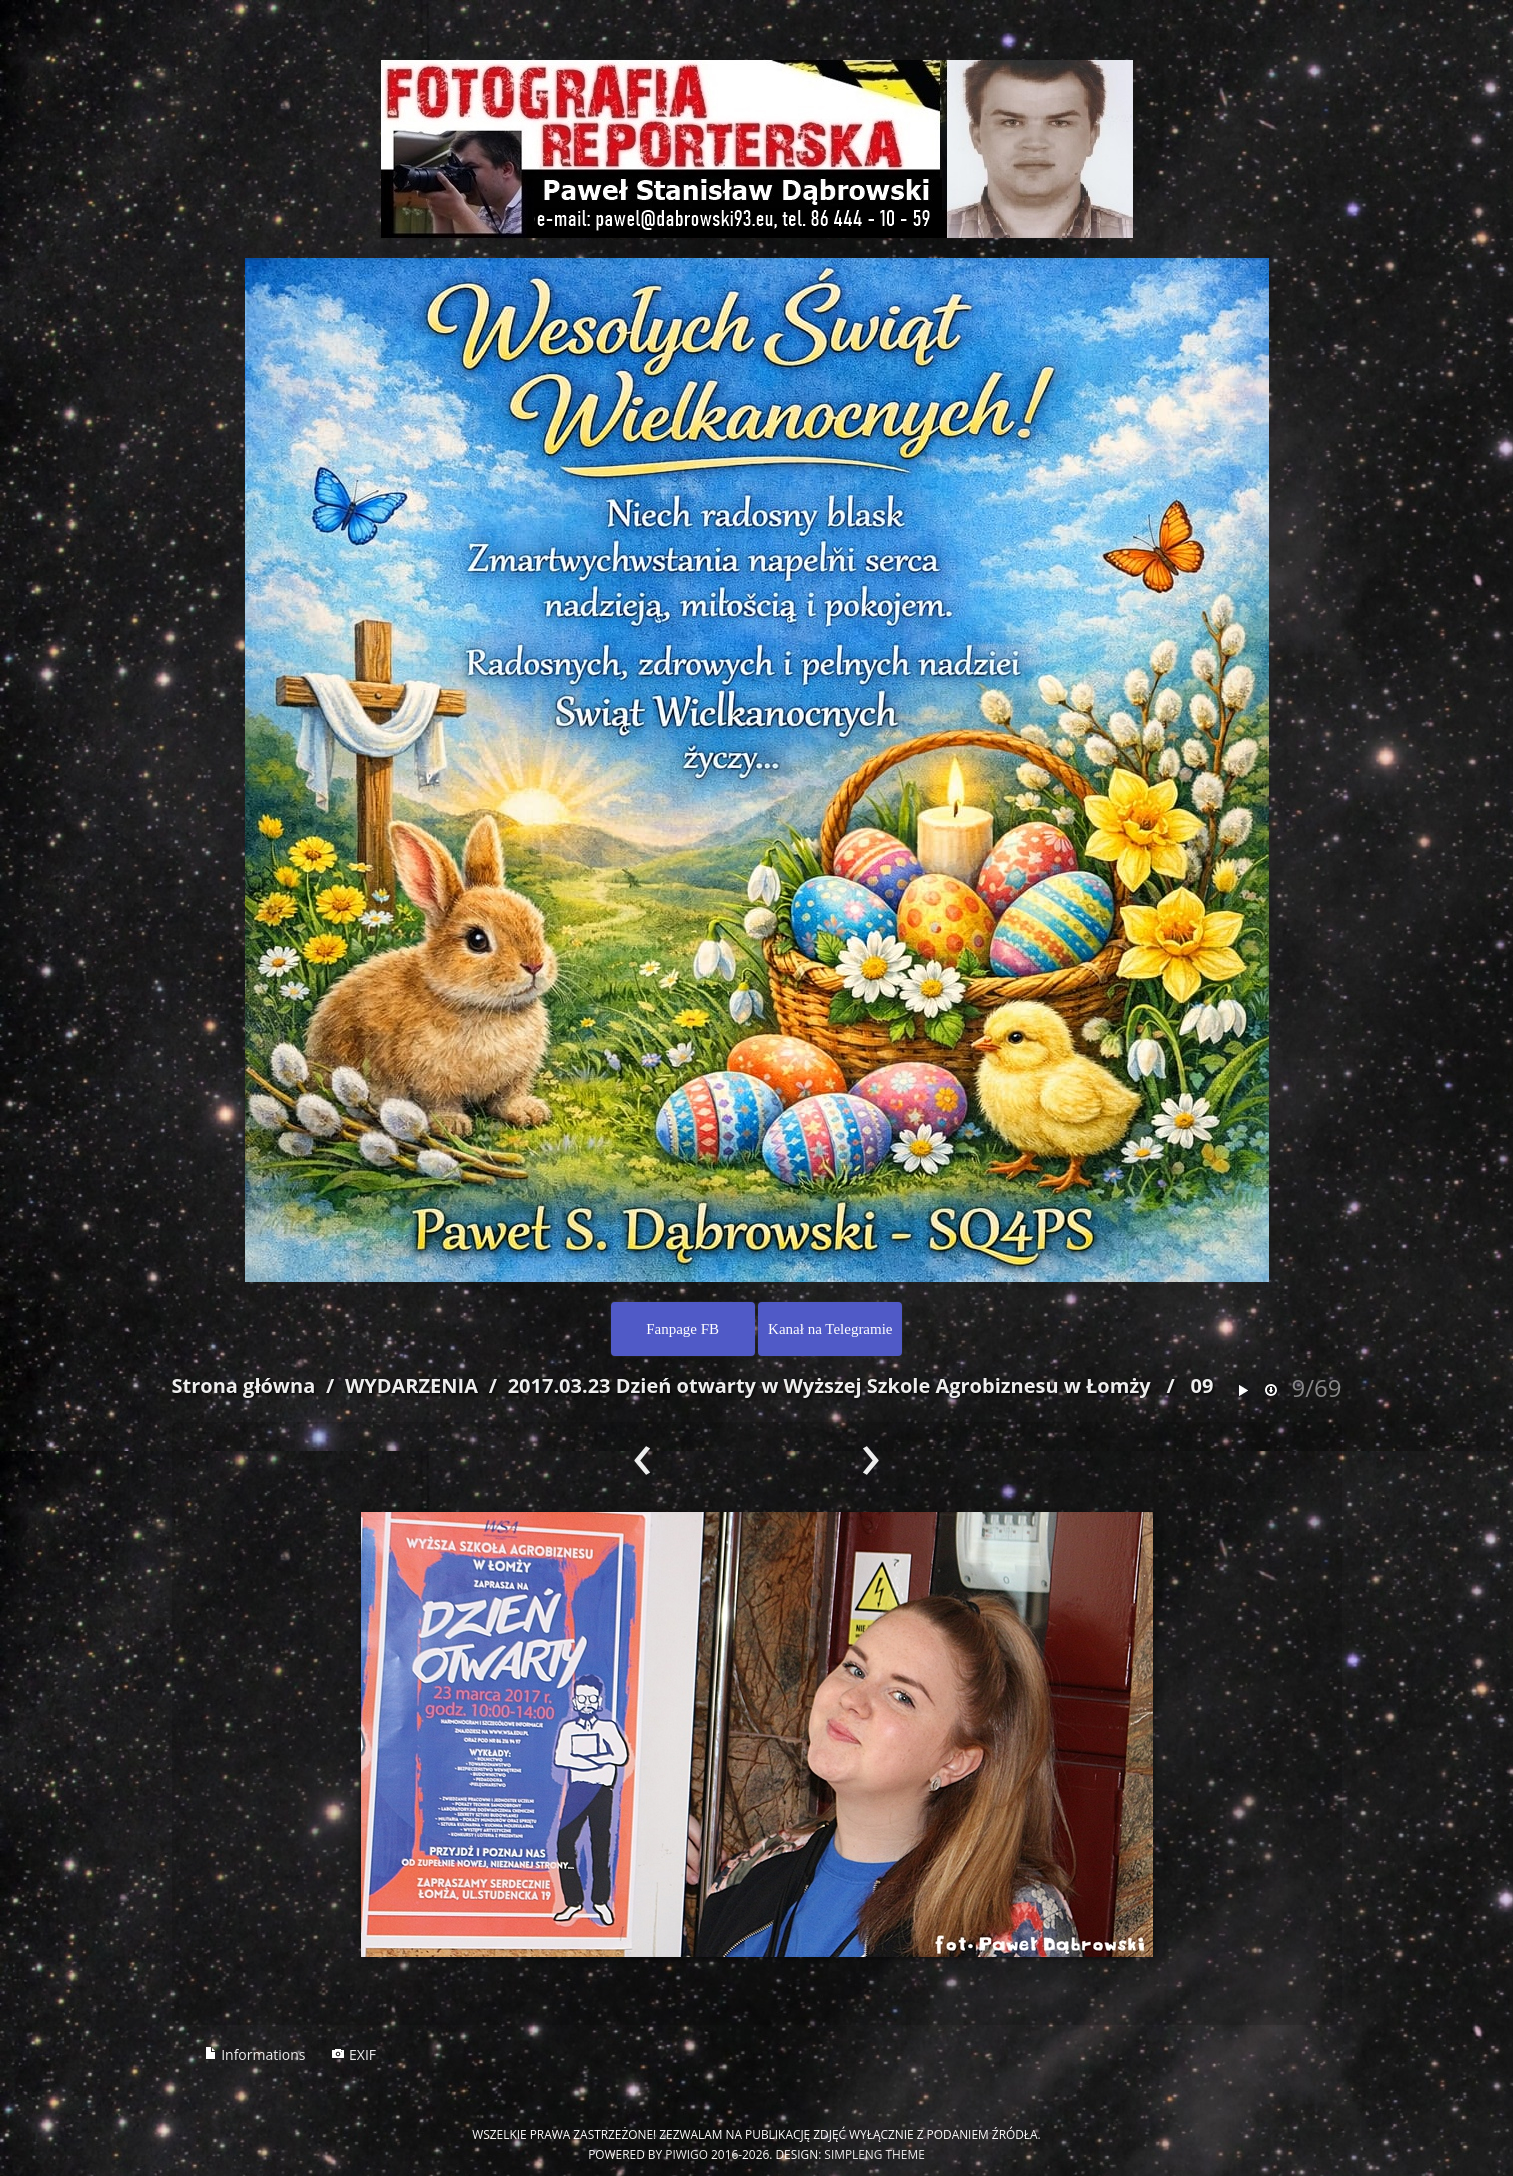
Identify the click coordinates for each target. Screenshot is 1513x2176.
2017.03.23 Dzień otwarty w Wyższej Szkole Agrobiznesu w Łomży (829, 1385)
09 (1202, 1385)
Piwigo (686, 2154)
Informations (255, 2054)
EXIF (353, 2054)
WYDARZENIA (411, 1385)
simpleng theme (874, 2154)
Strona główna (244, 1385)
